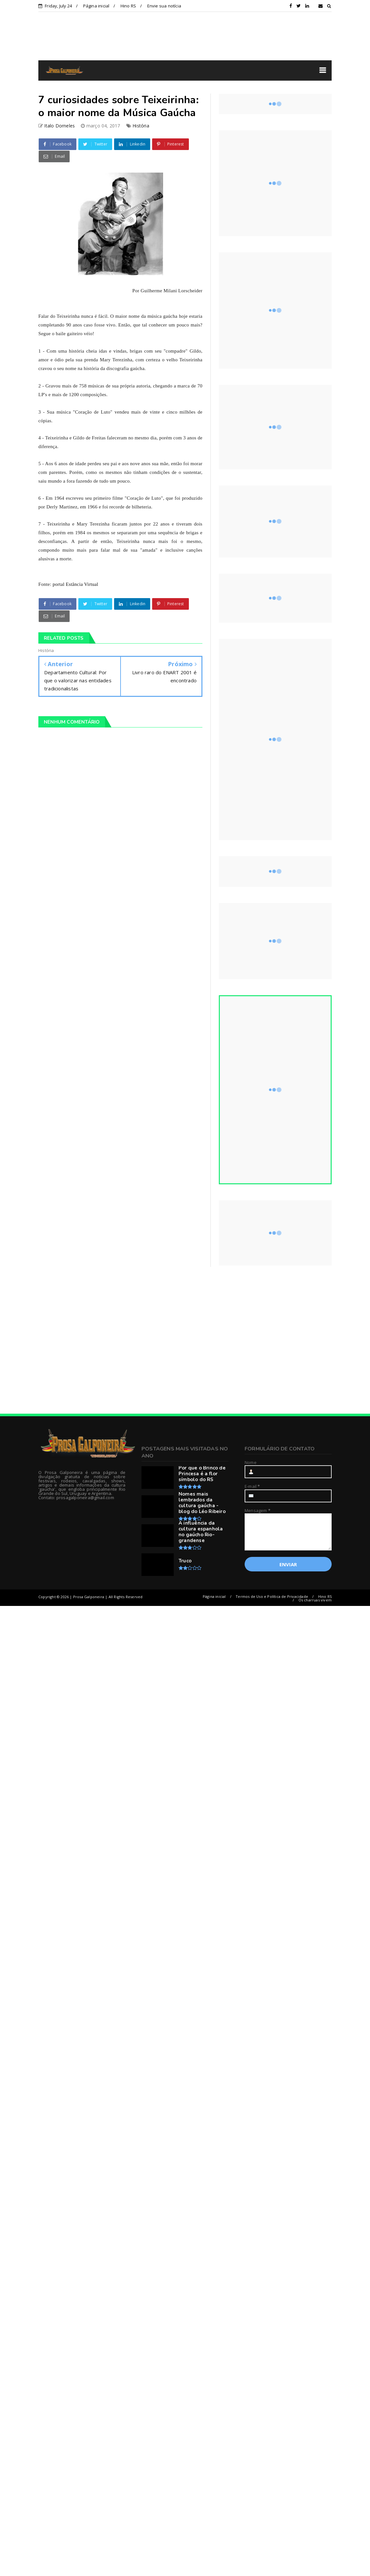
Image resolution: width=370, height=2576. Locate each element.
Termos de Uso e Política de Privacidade (272, 1596)
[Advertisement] (90, 1340)
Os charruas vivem (315, 1600)
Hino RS (128, 6)
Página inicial (96, 6)
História (140, 126)
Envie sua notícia (164, 6)
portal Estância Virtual (75, 584)
